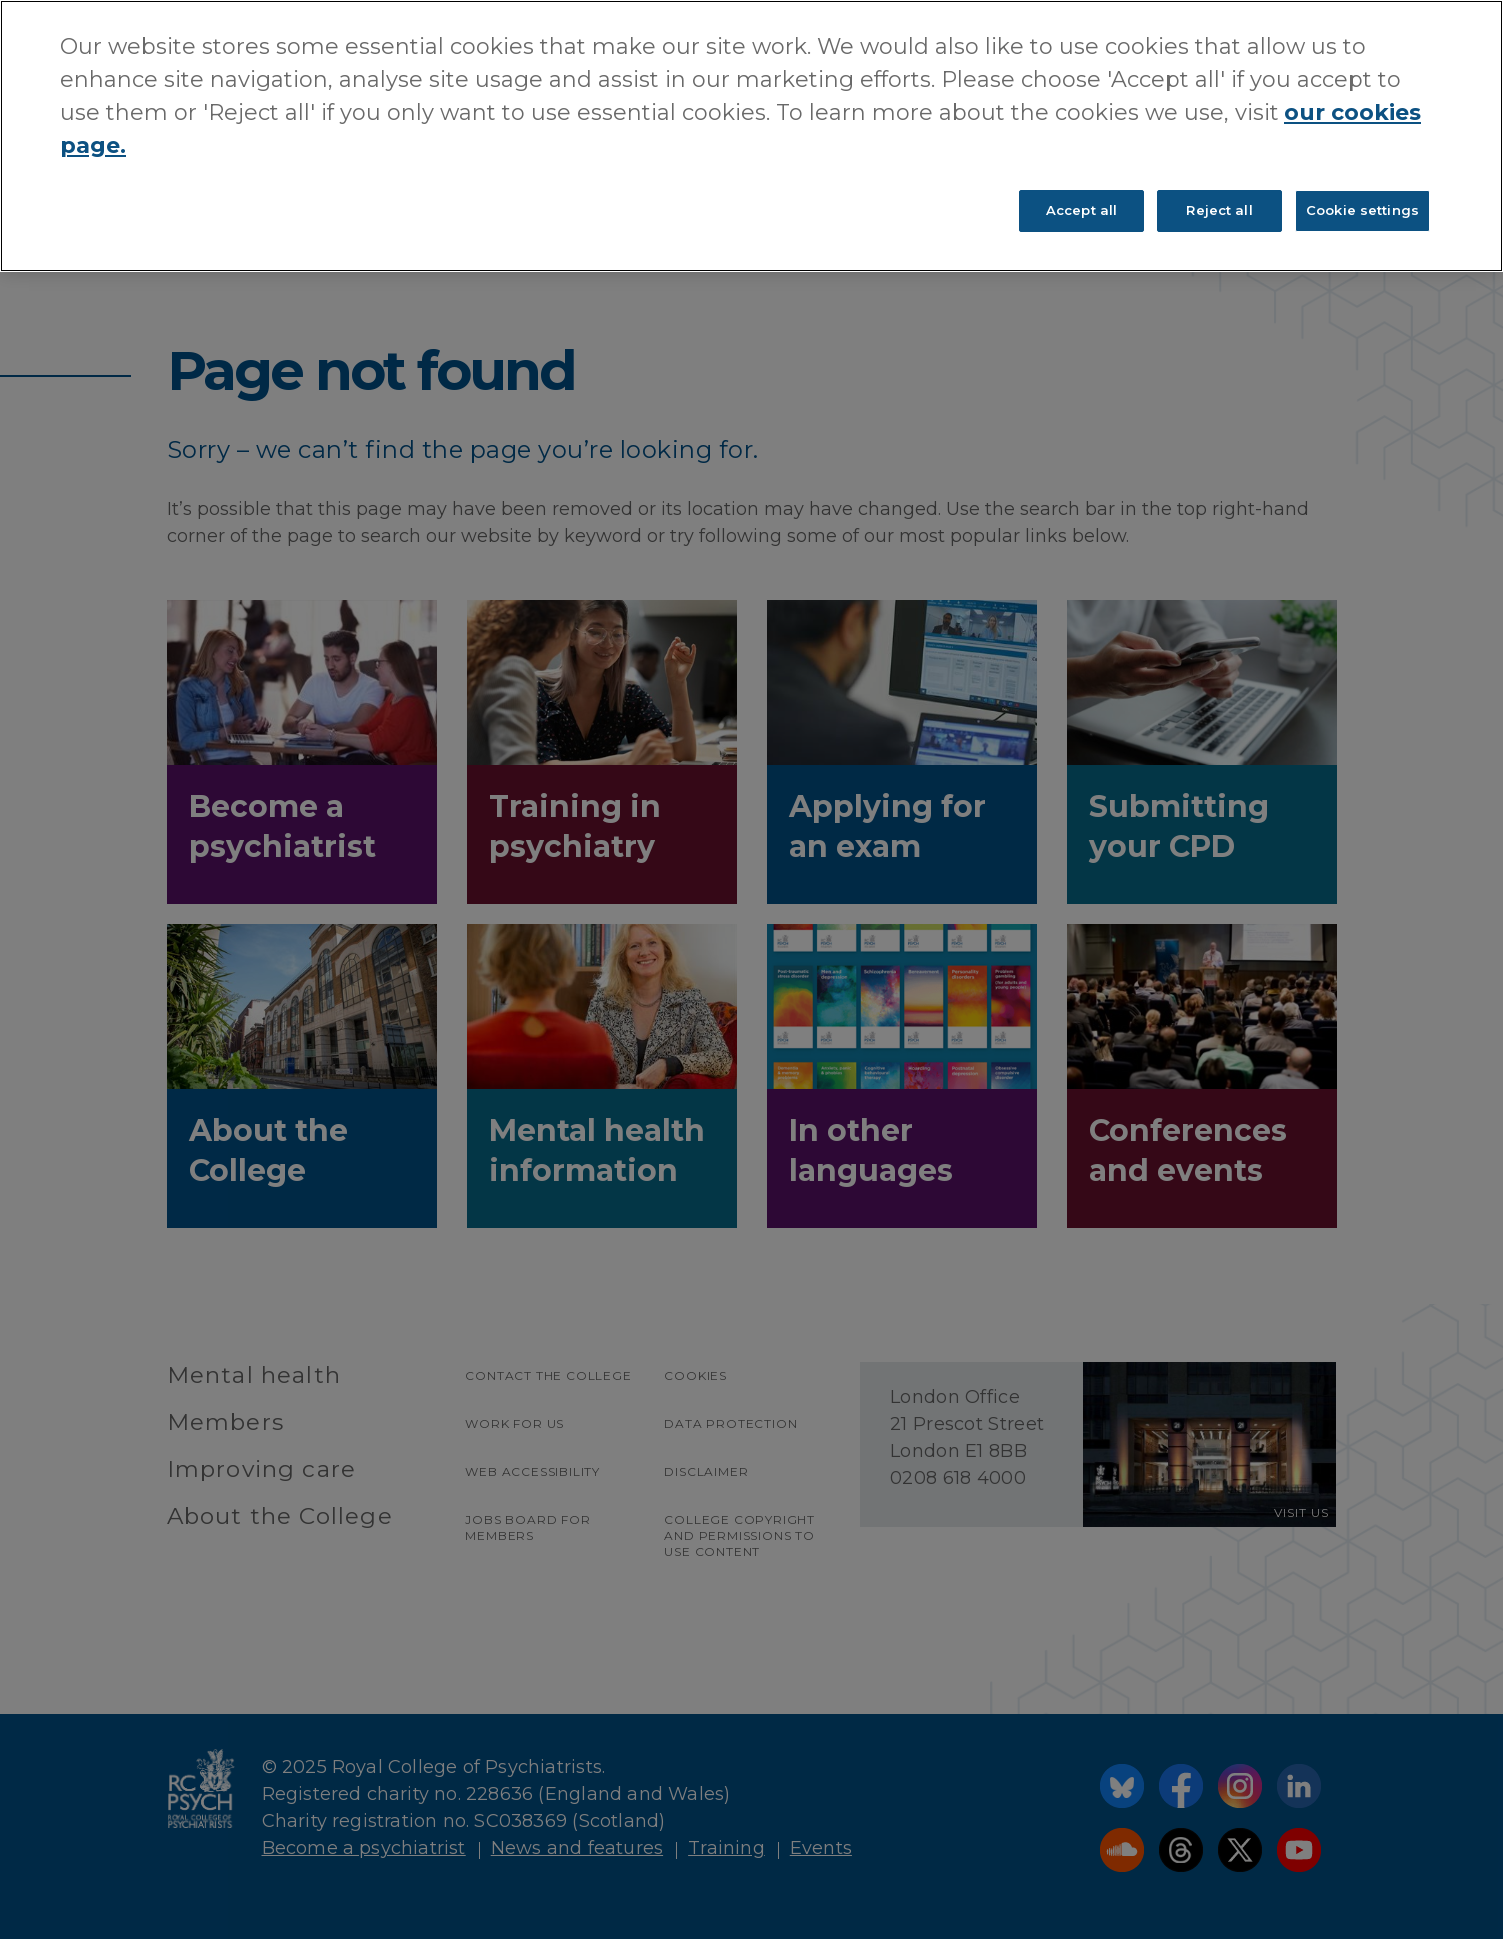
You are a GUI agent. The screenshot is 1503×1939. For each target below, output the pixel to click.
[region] (751, 136)
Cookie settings (1362, 210)
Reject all (1219, 210)
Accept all (1081, 210)
